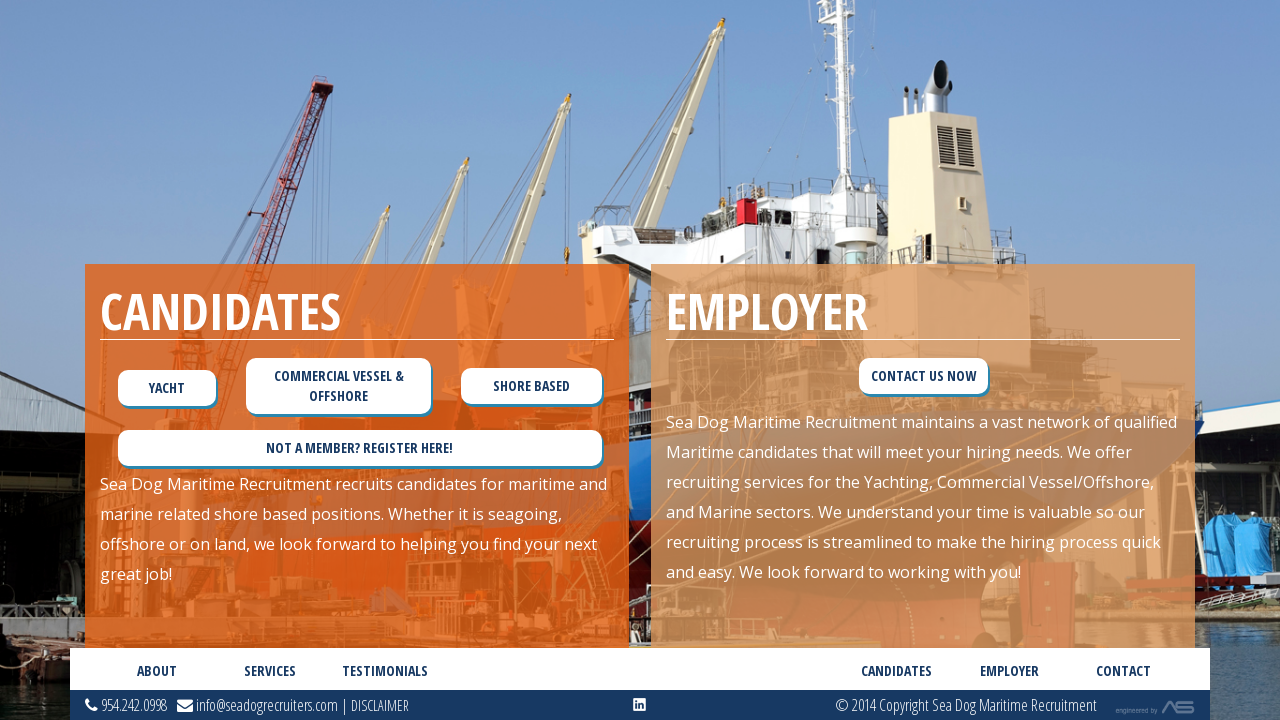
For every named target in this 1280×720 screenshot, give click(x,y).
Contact (1123, 670)
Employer (1009, 670)
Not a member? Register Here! (359, 447)
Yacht (167, 387)
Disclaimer (380, 705)
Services (270, 670)
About (157, 670)
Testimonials (383, 670)
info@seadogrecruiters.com (257, 705)
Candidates (896, 670)
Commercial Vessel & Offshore (339, 385)
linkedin (640, 705)
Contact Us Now (923, 375)
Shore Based (531, 385)
